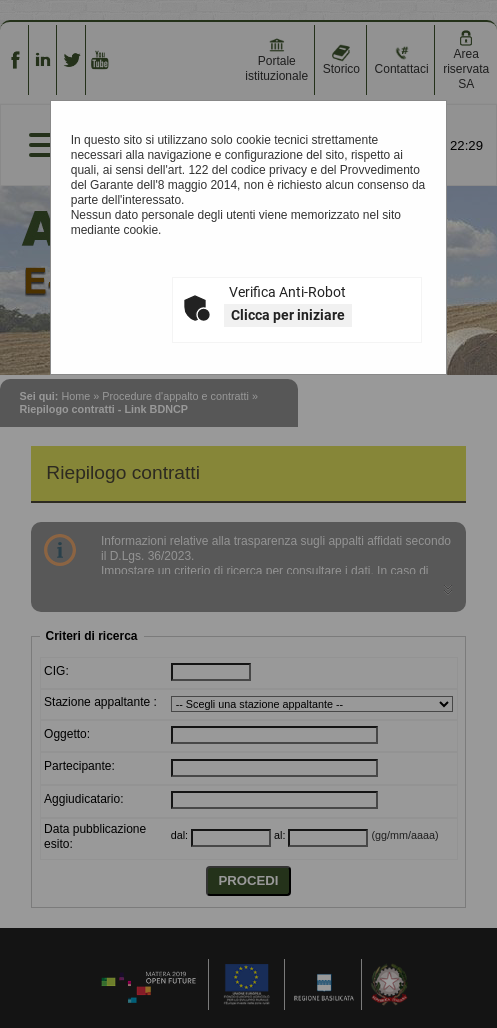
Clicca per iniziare (288, 315)
